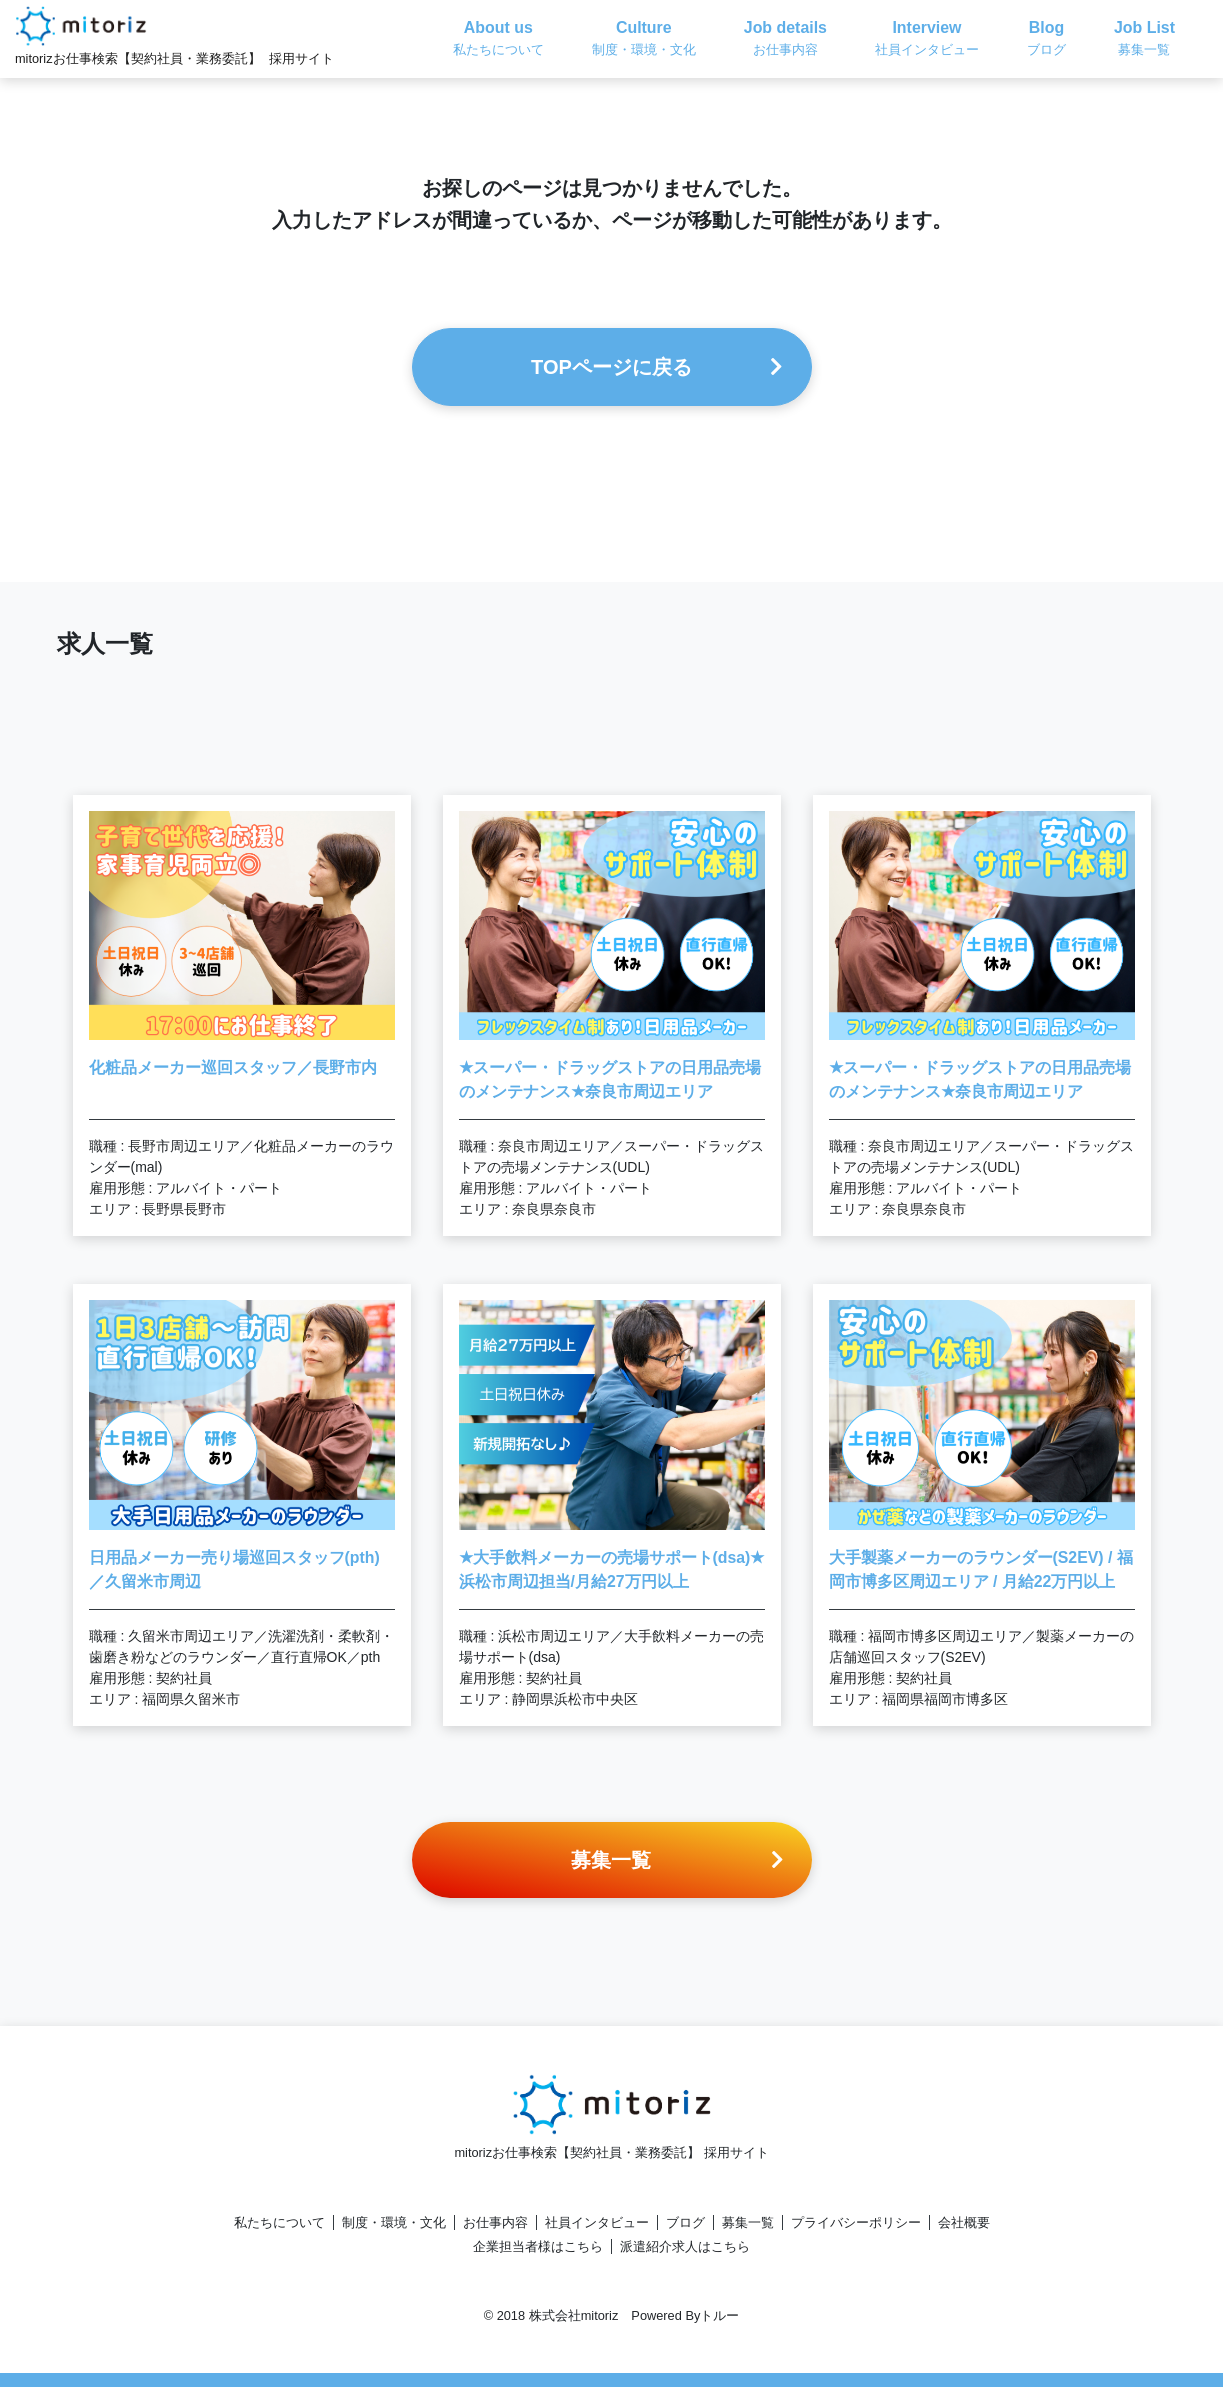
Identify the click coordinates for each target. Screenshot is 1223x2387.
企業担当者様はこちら (538, 2246)
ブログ (685, 2222)
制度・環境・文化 (394, 2222)
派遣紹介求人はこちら (685, 2246)
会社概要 (964, 2222)
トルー (719, 2315)
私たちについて (279, 2222)
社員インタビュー (597, 2222)
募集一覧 (748, 2222)
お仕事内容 (495, 2222)
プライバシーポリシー (856, 2222)
